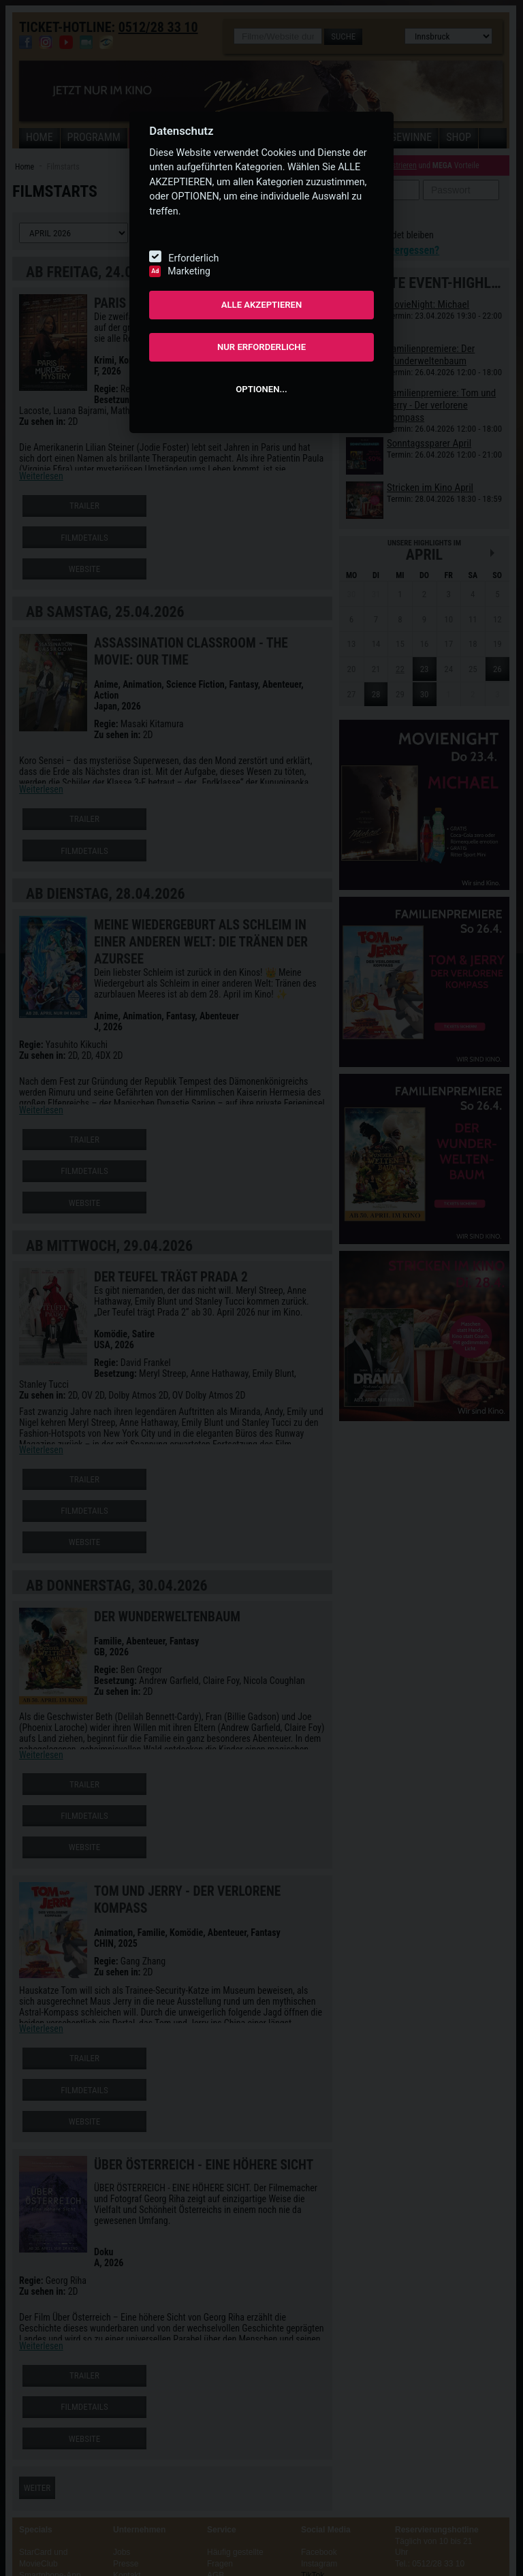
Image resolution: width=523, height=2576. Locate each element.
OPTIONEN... (261, 389)
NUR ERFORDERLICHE (261, 347)
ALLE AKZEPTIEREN (261, 305)
